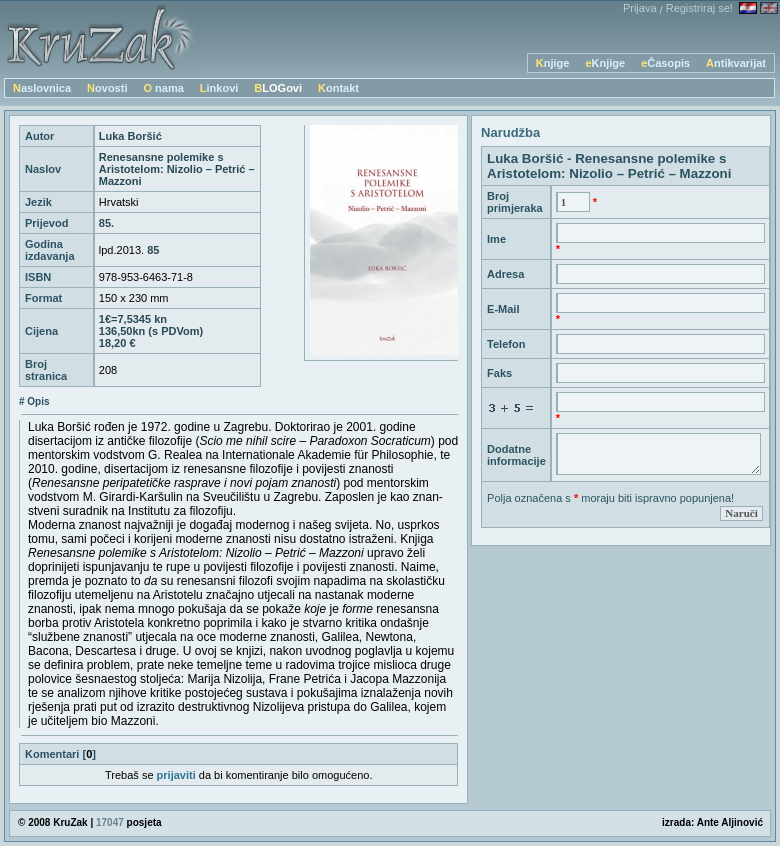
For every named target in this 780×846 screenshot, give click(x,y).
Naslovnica (42, 88)
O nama (163, 88)
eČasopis (665, 63)
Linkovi (219, 88)
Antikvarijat (736, 63)
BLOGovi (278, 88)
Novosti (107, 88)
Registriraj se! (699, 8)
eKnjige (605, 63)
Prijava (640, 8)
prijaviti (176, 775)
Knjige (553, 63)
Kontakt (338, 88)
